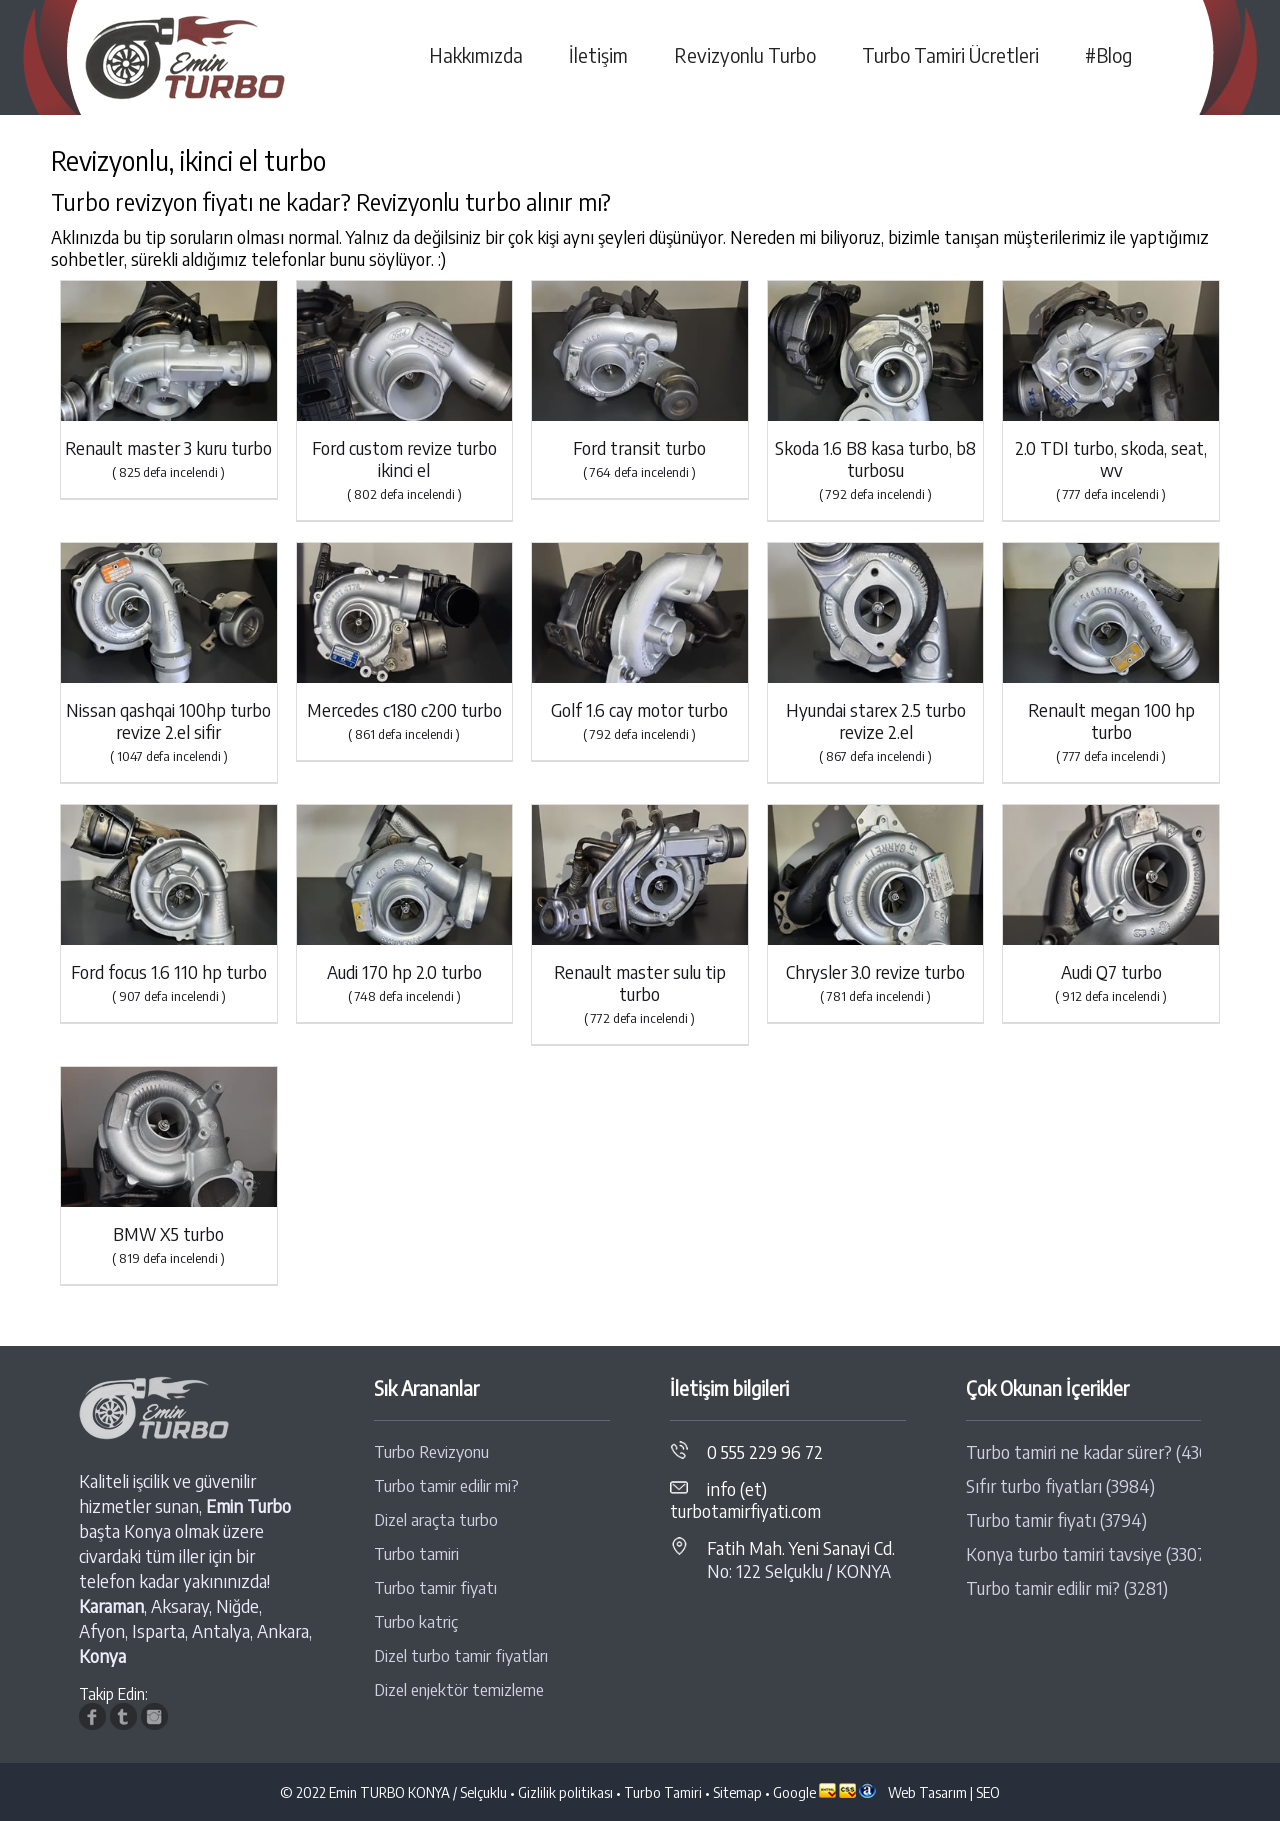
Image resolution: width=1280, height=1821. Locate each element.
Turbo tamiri (416, 1553)
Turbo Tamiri (663, 1792)
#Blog (1108, 55)
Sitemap (737, 1792)
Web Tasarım (927, 1792)
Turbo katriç (416, 1621)
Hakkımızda (476, 55)
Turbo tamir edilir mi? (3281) (1067, 1588)
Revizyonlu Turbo (745, 55)
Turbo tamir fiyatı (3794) (1056, 1520)
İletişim (598, 55)
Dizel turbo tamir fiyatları (461, 1655)
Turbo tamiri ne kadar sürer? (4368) (1084, 1452)
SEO (988, 1792)
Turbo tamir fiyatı (435, 1587)
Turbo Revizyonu (431, 1451)
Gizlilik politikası (565, 1792)
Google (794, 1792)
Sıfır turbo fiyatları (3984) (1060, 1486)
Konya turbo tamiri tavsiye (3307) (1084, 1554)
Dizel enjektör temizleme (459, 1689)
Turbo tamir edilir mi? (446, 1485)
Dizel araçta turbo (436, 1519)
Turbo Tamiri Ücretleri (950, 55)
